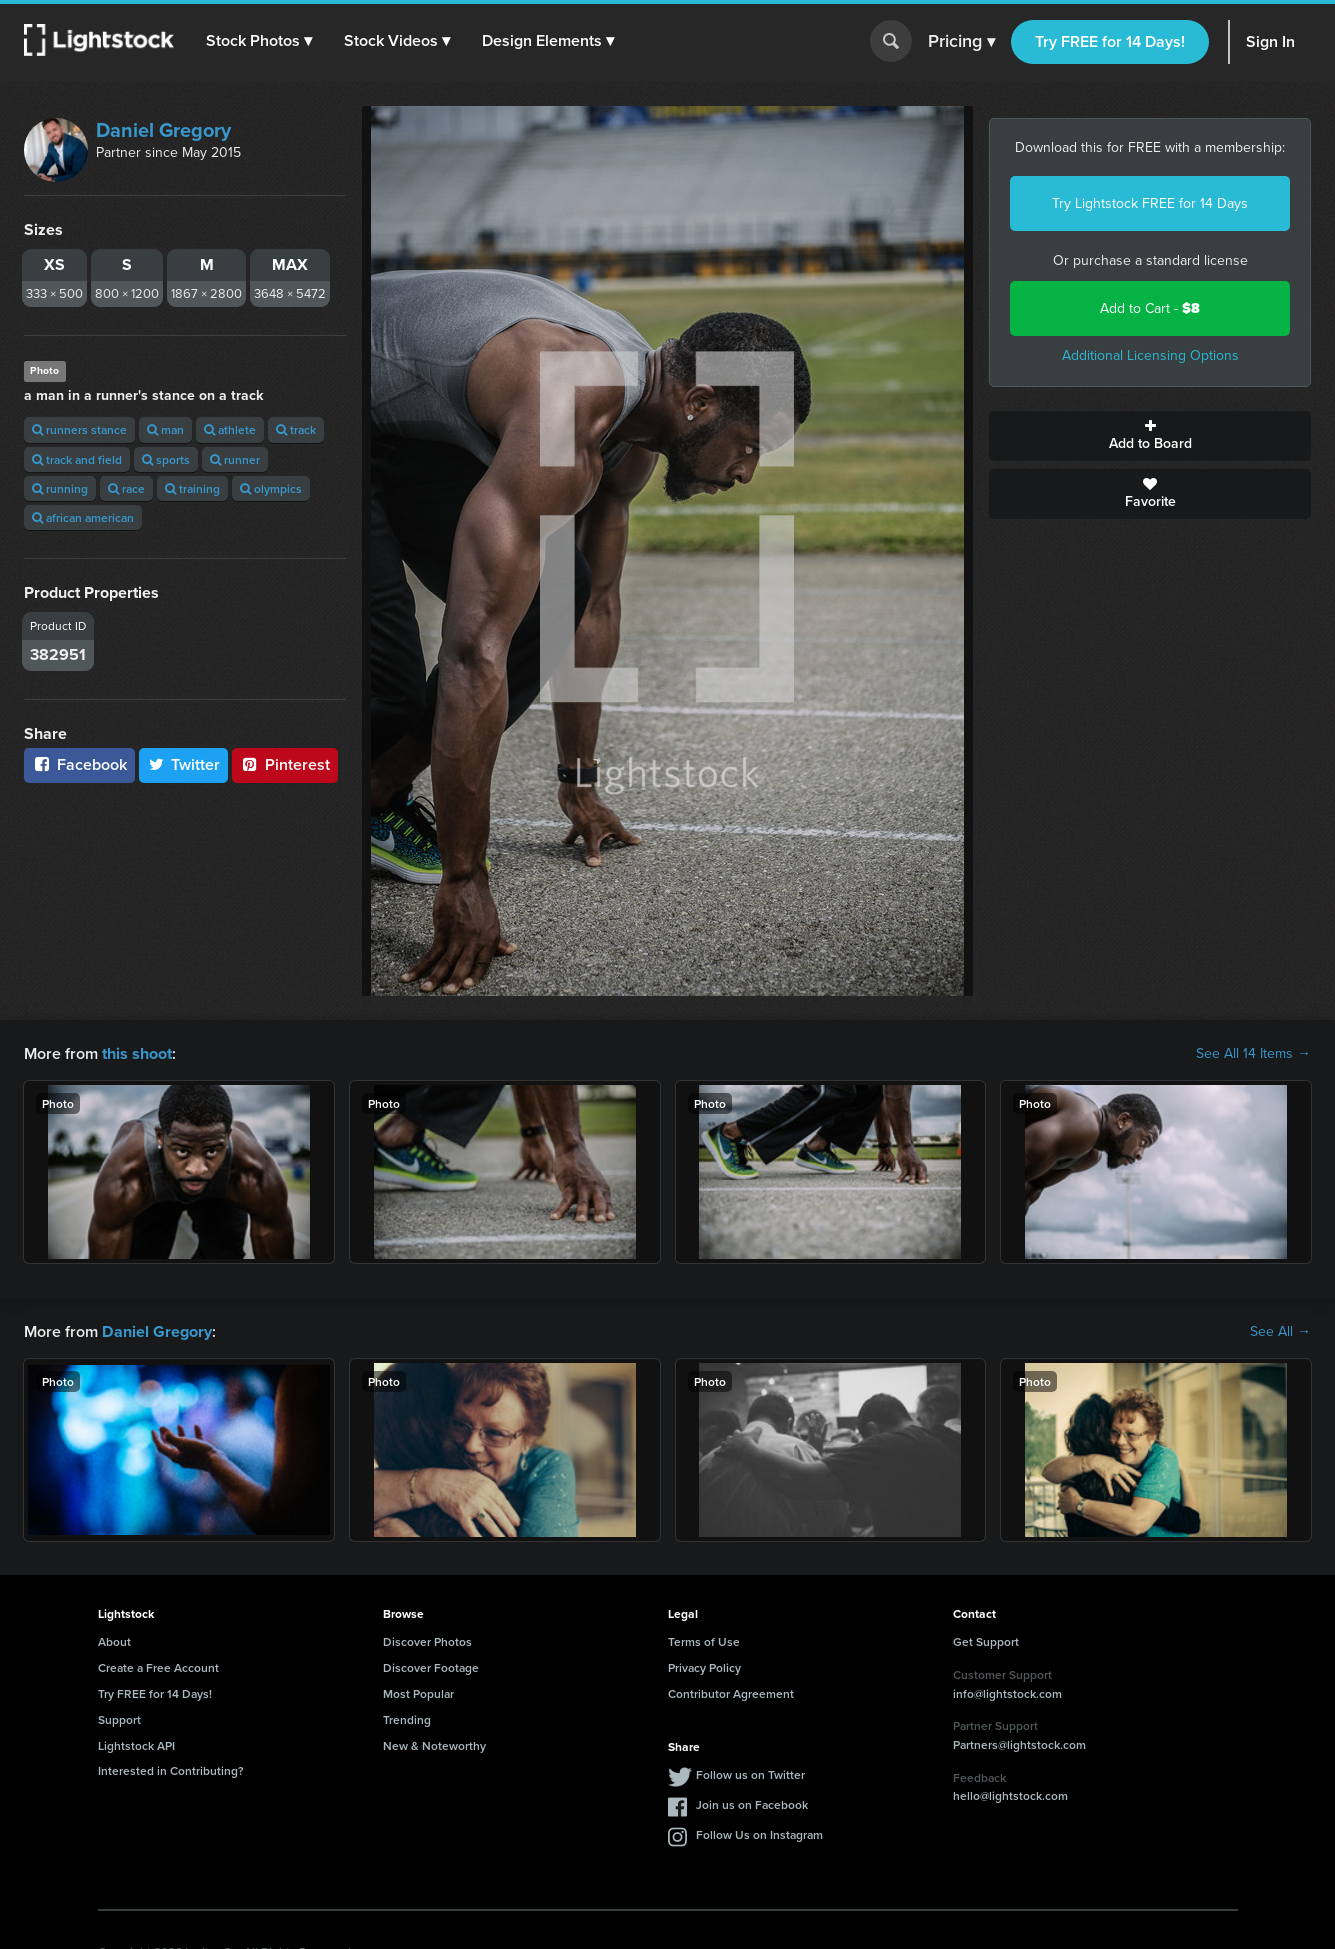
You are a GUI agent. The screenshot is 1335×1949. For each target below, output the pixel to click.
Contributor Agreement (731, 1693)
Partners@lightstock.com (1019, 1744)
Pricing (961, 42)
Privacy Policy (704, 1667)
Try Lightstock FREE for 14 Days (1150, 203)
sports (166, 459)
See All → (1280, 1332)
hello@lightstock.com (1010, 1795)
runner (235, 459)
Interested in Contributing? (171, 1770)
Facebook (79, 764)
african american (83, 517)
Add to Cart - (1150, 308)
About (114, 1641)
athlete (230, 429)
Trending (407, 1719)
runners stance (79, 429)
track (296, 429)
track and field (77, 459)
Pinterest (285, 764)
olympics (271, 488)
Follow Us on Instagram (759, 1834)
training (192, 488)
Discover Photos (427, 1641)
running (60, 488)
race (126, 488)
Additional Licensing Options (1150, 355)
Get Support (986, 1641)
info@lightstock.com (1007, 1692)
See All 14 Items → (1253, 1054)
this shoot (137, 1053)
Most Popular (418, 1693)
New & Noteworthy (434, 1744)
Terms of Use (704, 1641)
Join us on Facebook (752, 1804)
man (165, 429)
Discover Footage (431, 1667)
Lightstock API (136, 1744)
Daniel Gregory (163, 130)
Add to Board (1150, 436)
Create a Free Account (158, 1667)
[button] (259, 41)
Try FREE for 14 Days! (1110, 41)
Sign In (1270, 41)
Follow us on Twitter (750, 1774)
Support (119, 1719)
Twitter (184, 764)
